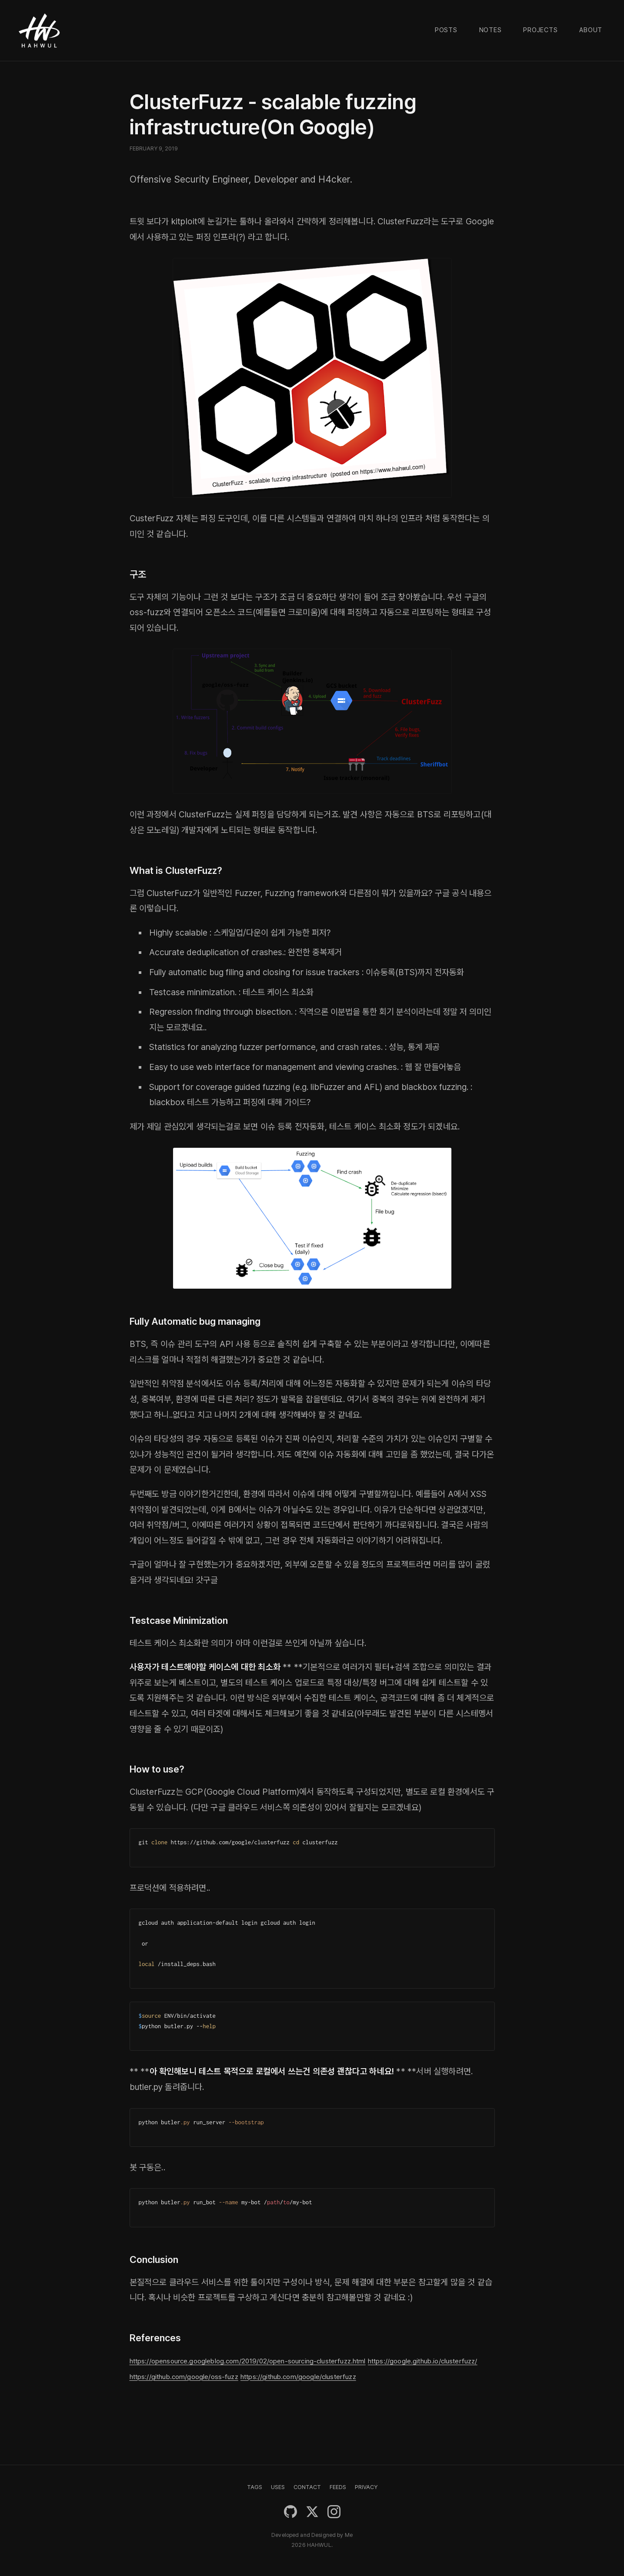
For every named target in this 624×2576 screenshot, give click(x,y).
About (590, 30)
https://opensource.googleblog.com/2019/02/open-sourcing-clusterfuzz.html (281, 2360)
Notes (490, 30)
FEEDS (338, 2487)
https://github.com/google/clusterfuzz (204, 2391)
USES (278, 2487)
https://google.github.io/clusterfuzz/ (200, 2376)
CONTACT (307, 2487)
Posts (446, 30)
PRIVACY (366, 2487)
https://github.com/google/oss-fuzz (342, 2376)
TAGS (254, 2487)
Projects (540, 30)
